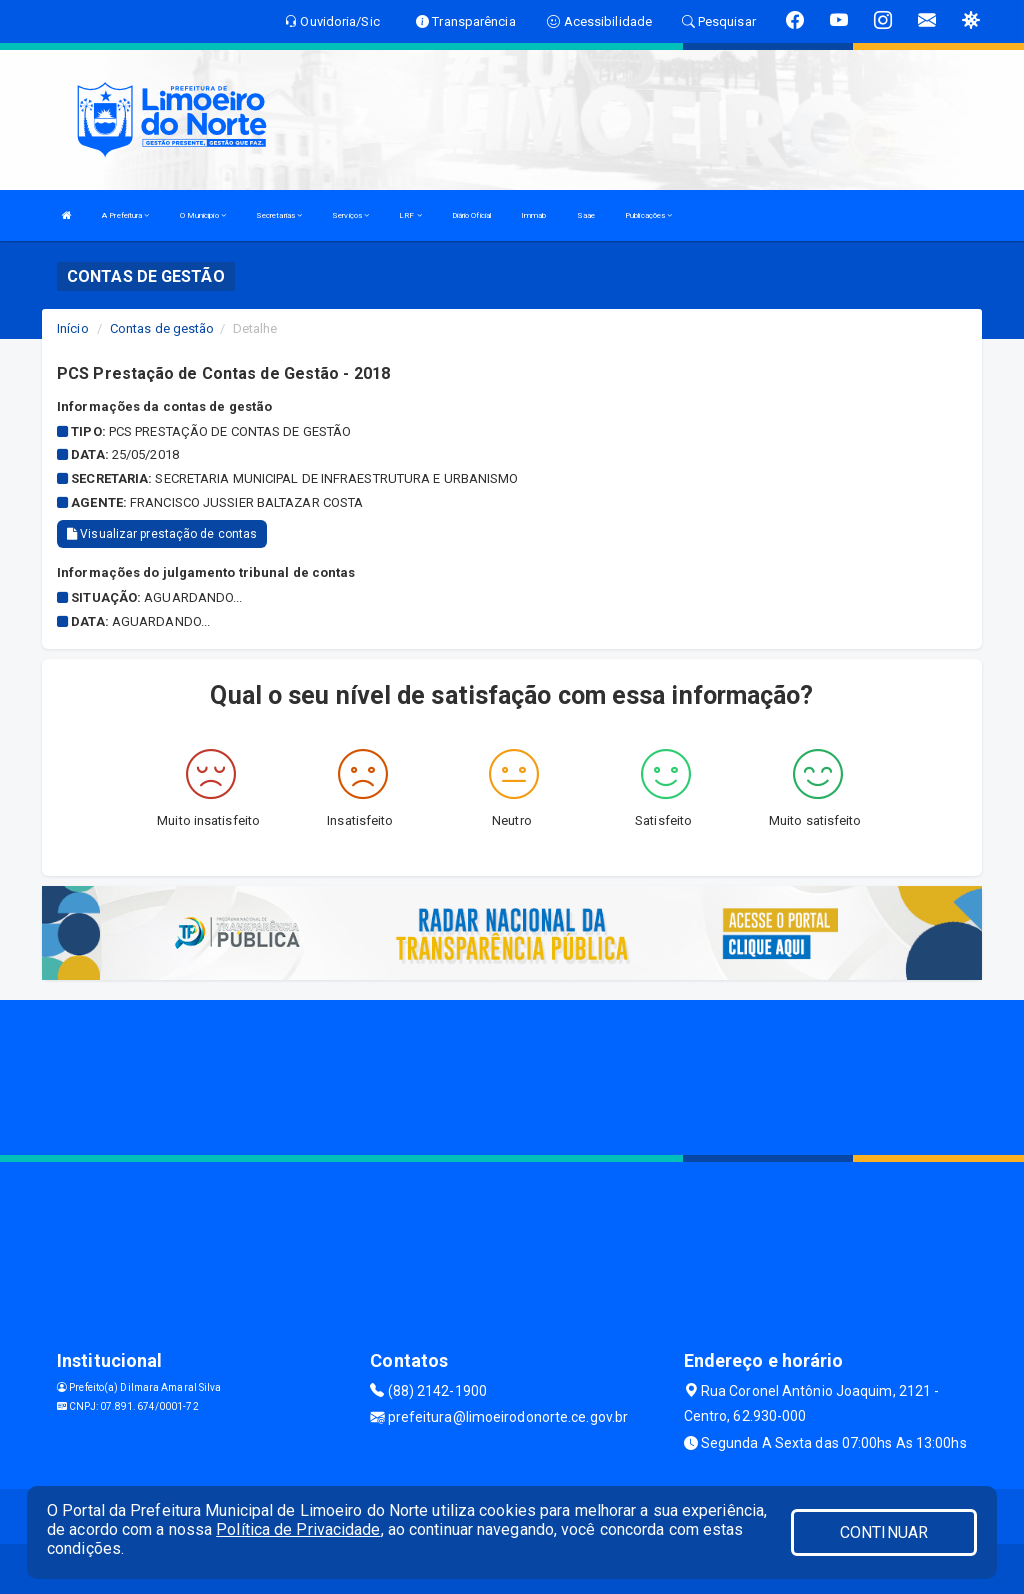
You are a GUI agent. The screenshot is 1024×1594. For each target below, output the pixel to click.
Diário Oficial (471, 215)
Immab (534, 215)
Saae (586, 215)
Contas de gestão (162, 328)
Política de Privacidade (298, 1529)
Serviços (350, 215)
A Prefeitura (125, 215)
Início (73, 328)
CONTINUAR (884, 1532)
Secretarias (279, 215)
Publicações (648, 215)
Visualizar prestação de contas (162, 534)
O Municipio (203, 215)
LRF (410, 215)
